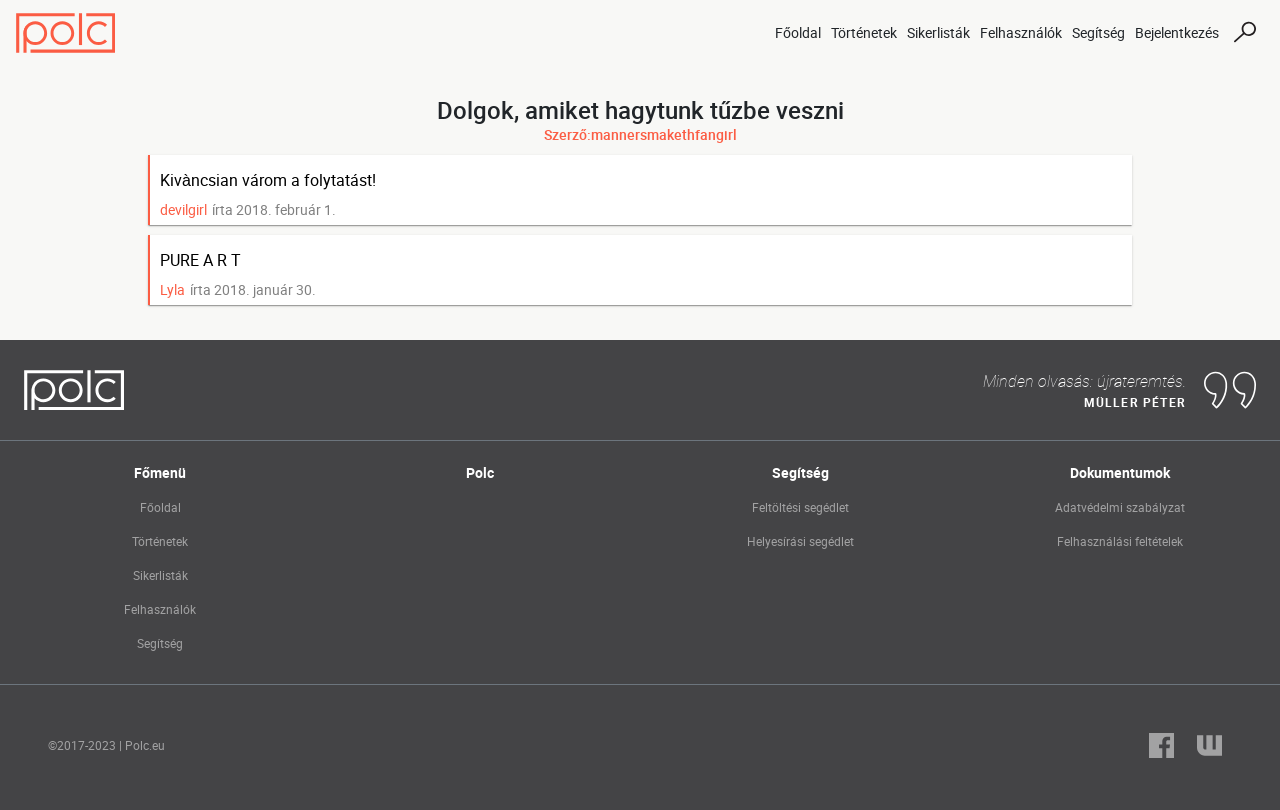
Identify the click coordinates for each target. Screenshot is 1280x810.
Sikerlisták (938, 32)
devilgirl (183, 209)
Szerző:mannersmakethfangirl (640, 134)
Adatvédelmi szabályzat (1120, 507)
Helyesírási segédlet (800, 541)
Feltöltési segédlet (800, 507)
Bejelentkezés (1177, 32)
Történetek (864, 32)
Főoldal (798, 32)
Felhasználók (1021, 32)
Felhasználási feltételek (1120, 541)
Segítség (1098, 32)
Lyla (172, 289)
